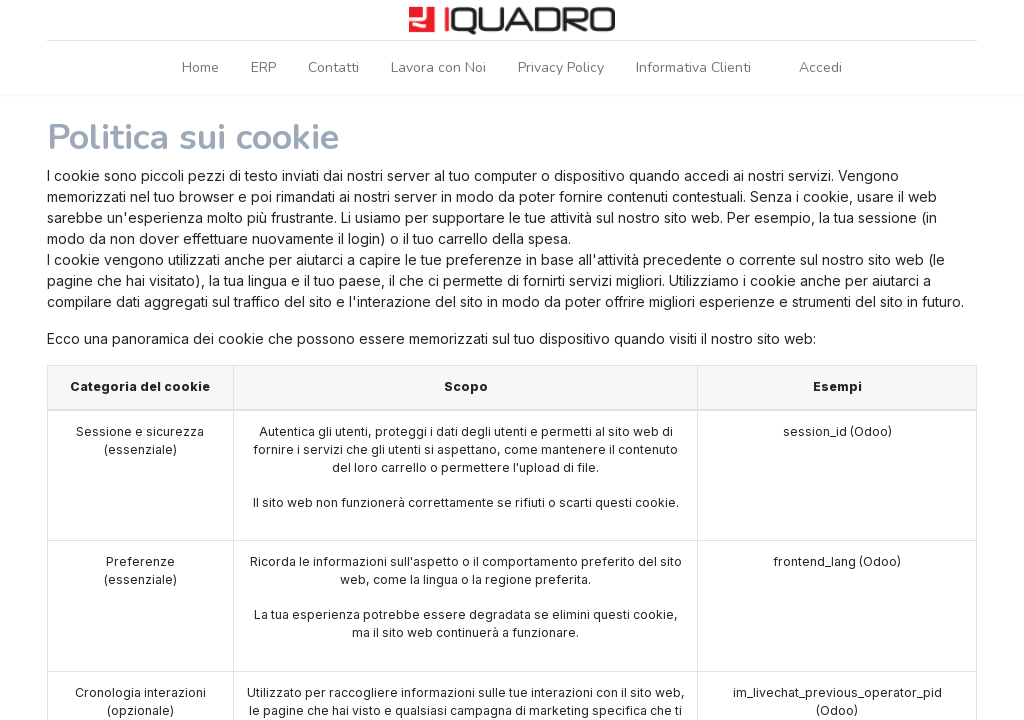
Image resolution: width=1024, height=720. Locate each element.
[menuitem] (200, 67)
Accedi (820, 67)
